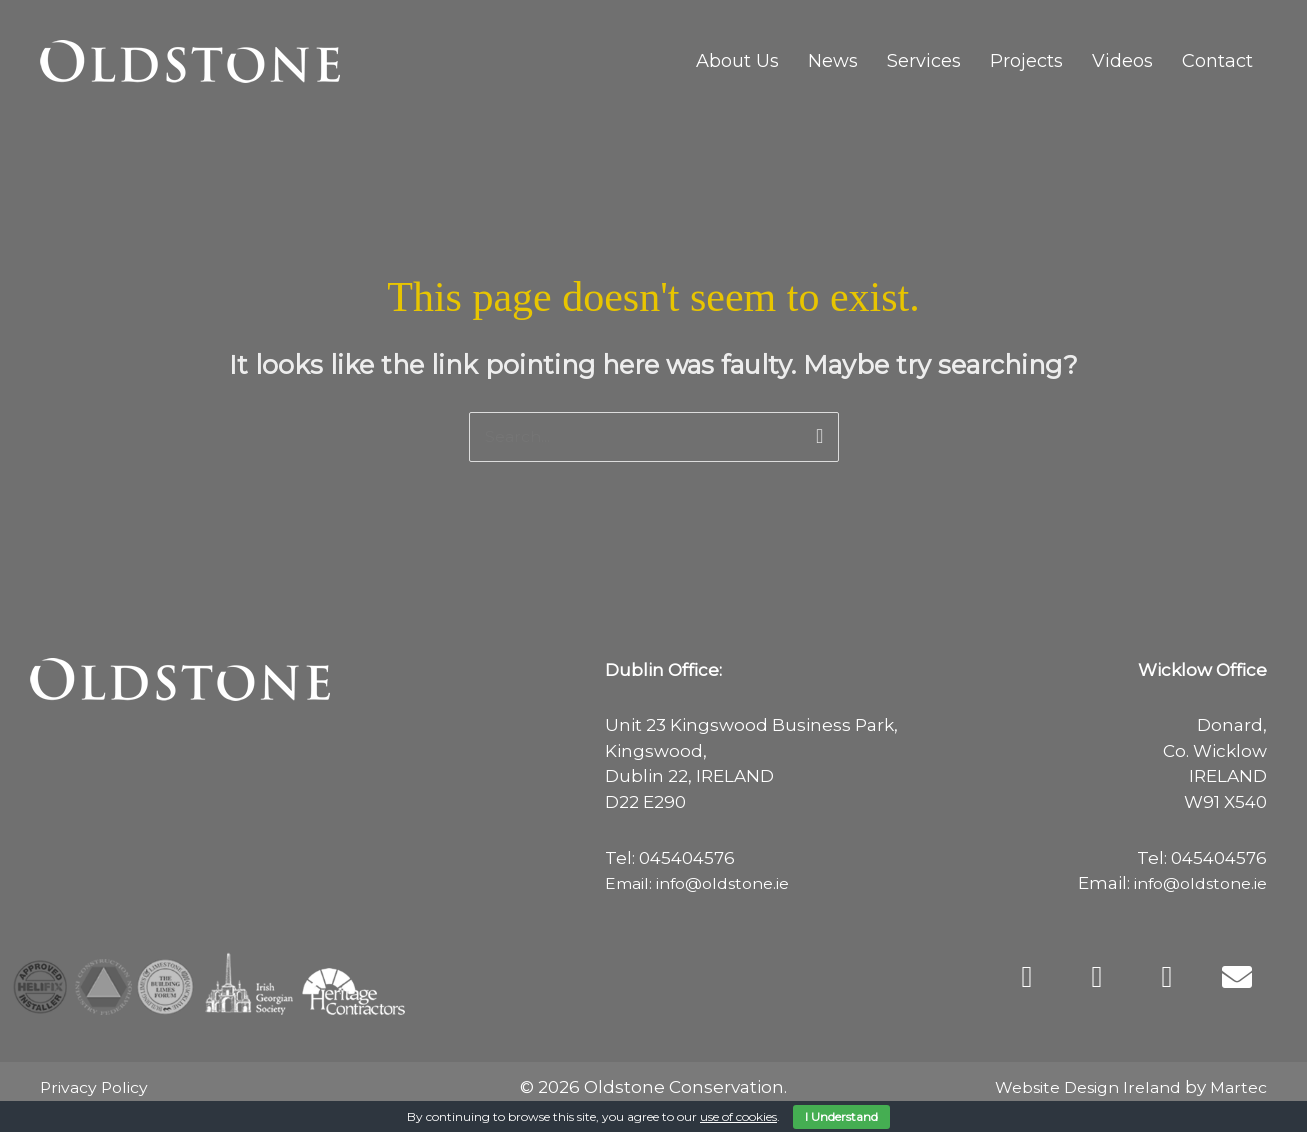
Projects (1026, 61)
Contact (1217, 61)
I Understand (841, 1116)
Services (924, 61)
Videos (1122, 61)
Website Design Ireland (1075, 1089)
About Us (737, 61)
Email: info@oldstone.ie (706, 885)
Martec (1236, 1089)
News (833, 61)
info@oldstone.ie (1193, 885)
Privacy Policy (98, 1089)
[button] (1027, 978)
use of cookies (738, 1116)
